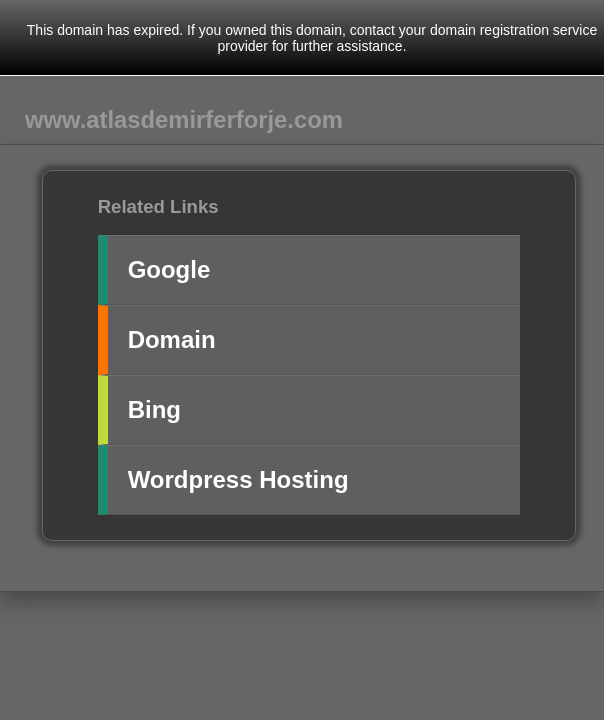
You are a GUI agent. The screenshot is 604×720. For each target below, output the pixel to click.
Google (169, 269)
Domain (172, 339)
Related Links (158, 206)
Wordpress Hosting (238, 479)
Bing (154, 409)
